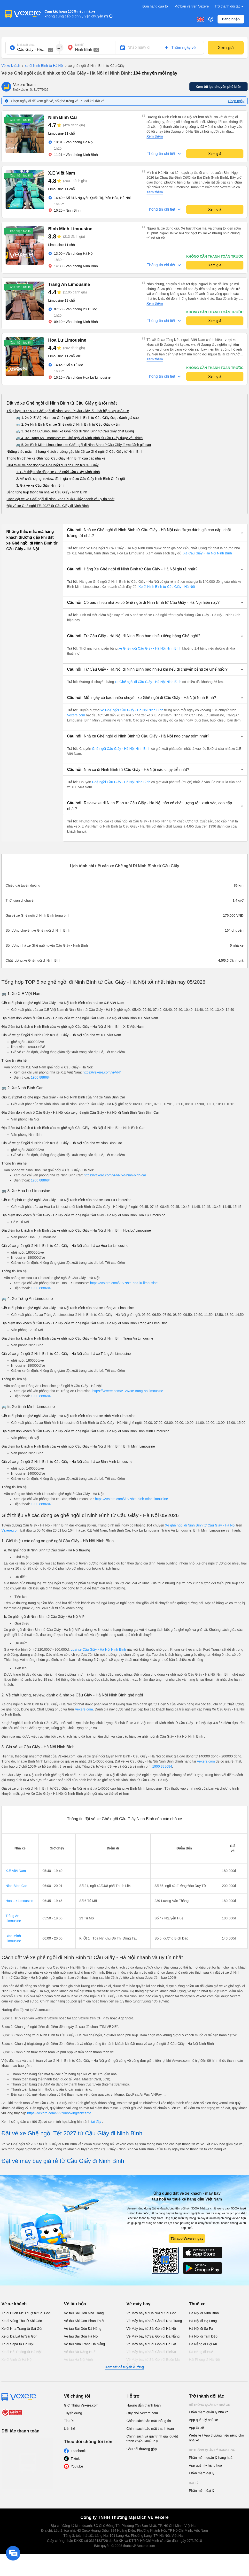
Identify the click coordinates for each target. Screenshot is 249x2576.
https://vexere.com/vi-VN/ (102, 1072)
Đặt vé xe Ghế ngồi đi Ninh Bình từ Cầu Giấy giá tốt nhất (62, 403)
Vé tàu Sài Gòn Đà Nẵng (82, 2329)
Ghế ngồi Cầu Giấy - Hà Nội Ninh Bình (121, 749)
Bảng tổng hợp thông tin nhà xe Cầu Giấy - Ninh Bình (47, 492)
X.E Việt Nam (16, 1871)
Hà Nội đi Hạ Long (203, 2321)
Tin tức (69, 2421)
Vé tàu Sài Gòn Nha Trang (84, 2313)
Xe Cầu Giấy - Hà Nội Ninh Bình (207, 553)
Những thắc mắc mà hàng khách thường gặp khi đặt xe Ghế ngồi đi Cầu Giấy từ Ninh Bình (75, 451)
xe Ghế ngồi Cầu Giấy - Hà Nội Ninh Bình (149, 648)
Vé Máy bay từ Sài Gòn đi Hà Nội (151, 2329)
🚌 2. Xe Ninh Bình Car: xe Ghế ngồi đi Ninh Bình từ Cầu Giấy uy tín (68, 424)
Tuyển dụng (73, 2413)
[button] (155, 533)
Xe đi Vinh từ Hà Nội (16, 2359)
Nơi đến (80, 44)
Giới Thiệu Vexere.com (81, 2405)
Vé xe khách (10, 66)
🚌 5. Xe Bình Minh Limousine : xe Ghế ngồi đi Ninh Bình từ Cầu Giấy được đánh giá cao (83, 445)
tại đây (96, 2122)
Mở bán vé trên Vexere (191, 6)
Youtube (77, 2466)
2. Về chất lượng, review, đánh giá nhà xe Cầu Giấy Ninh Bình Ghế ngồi (70, 479)
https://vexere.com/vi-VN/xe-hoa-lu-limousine (124, 1283)
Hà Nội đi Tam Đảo (203, 2336)
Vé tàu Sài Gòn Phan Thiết (84, 2321)
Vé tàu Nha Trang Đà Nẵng (84, 2344)
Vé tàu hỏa (75, 2303)
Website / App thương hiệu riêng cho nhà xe (216, 2437)
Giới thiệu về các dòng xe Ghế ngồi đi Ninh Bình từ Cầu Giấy (53, 465)
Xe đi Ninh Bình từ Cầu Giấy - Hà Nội (167, 587)
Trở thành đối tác (229, 6)
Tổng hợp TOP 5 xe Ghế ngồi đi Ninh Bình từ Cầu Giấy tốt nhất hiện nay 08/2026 (68, 411)
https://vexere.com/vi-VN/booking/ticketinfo (59, 2113)
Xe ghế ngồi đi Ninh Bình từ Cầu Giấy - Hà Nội (200, 1525)
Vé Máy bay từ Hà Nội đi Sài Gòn (151, 2313)
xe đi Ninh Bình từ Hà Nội (41, 65)
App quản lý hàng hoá (205, 2465)
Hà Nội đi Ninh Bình (204, 2313)
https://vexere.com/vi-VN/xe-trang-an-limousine (128, 1391)
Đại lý (193, 2483)
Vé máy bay (138, 2303)
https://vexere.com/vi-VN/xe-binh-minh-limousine (131, 1499)
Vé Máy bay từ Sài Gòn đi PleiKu (151, 2352)
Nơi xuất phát (25, 44)
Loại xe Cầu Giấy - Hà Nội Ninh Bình (98, 1649)
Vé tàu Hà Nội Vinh (78, 2359)
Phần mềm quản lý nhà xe (208, 2412)
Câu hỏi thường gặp (141, 2449)
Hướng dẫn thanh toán (143, 2405)
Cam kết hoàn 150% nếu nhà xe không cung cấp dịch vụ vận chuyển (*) (76, 13)
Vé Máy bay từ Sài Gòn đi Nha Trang (154, 2321)
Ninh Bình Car (16, 1886)
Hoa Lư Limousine (19, 1901)
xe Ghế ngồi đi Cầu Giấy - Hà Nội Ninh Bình (148, 682)
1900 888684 (41, 1077)
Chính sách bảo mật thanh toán (150, 2428)
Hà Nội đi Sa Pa (201, 2329)
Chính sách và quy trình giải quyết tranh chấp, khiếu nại (152, 2438)
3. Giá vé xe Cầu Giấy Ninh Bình (40, 485)
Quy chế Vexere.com (142, 2413)
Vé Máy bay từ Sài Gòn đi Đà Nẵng (152, 2336)
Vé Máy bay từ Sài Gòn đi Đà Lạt (151, 2344)
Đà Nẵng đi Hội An (203, 2344)
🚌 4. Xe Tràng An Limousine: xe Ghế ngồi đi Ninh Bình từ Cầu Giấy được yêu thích (79, 438)
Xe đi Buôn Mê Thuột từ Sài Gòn (26, 2313)
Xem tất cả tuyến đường (124, 2367)
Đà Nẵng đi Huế (201, 2352)
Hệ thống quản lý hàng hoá (212, 2450)
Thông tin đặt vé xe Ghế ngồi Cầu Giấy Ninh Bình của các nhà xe (56, 458)
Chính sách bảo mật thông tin (148, 2421)
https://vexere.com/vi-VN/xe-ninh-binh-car (115, 1175)
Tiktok (75, 2459)
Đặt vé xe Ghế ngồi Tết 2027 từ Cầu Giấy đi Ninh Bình (48, 506)
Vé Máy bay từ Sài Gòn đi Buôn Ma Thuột (153, 2362)
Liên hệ (69, 2428)
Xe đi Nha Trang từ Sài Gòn (22, 2329)
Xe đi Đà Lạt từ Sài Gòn (19, 2336)
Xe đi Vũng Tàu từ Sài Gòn (21, 2321)
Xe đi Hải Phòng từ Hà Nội (21, 2352)
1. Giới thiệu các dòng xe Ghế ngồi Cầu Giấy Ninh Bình (58, 472)
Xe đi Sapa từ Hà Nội (17, 2344)
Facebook (78, 2451)
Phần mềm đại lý (201, 2473)
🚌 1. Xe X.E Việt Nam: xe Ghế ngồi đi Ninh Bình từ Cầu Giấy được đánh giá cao (77, 418)
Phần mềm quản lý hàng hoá (211, 2458)
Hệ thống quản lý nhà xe (209, 2405)
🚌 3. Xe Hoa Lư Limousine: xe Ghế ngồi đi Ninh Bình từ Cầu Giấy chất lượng (75, 431)
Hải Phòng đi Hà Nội (204, 2359)
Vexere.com (76, 715)
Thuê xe (197, 2303)
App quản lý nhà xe (203, 2420)
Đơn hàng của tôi (155, 6)
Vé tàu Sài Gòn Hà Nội (81, 2336)
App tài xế (196, 2428)
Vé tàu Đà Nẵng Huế (79, 2352)
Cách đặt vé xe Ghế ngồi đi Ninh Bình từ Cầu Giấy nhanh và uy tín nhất (60, 499)
